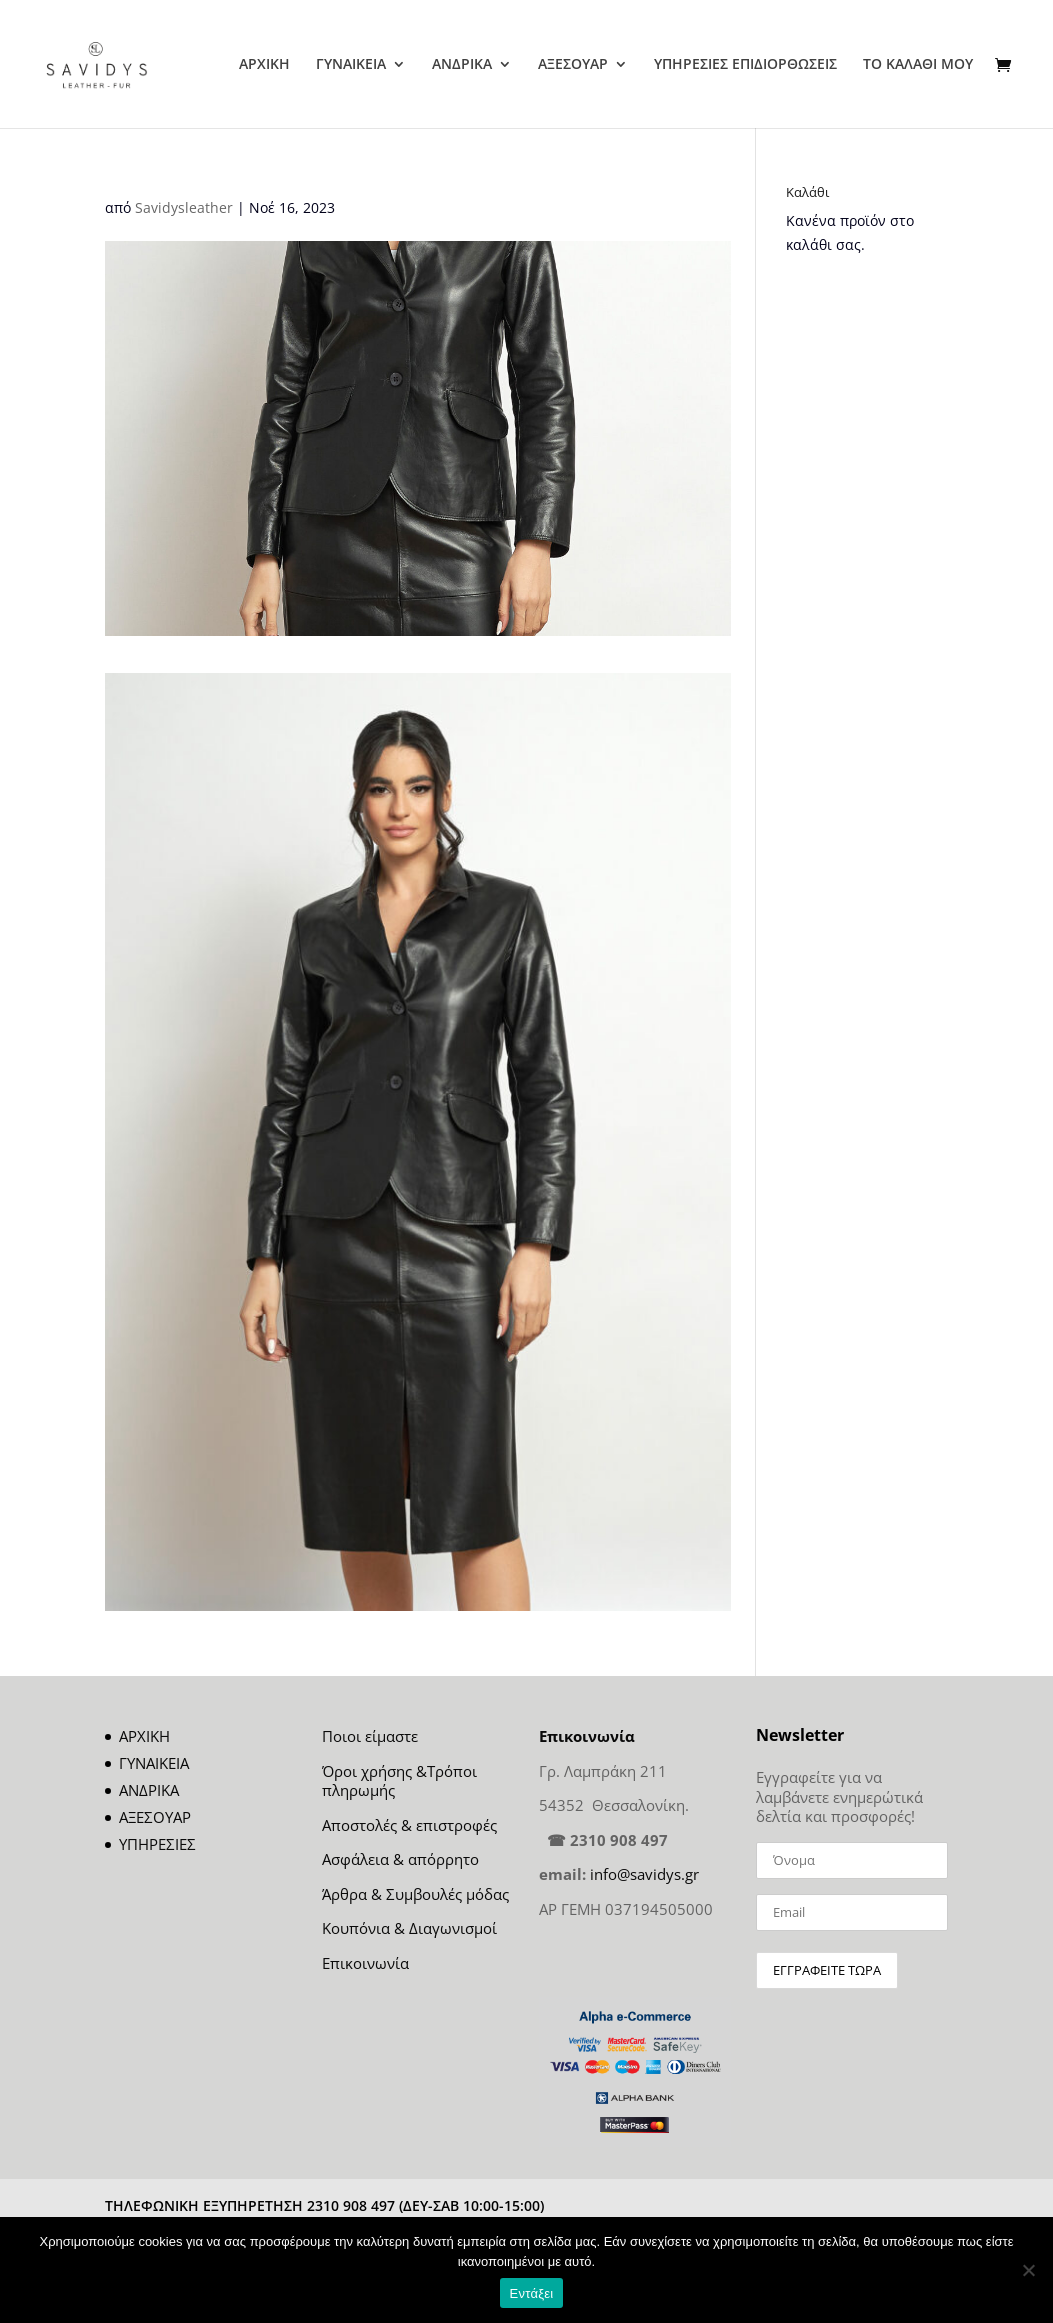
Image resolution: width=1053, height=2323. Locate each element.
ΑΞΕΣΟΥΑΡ (573, 65)
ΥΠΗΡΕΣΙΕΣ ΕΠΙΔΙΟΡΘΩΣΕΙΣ (745, 65)
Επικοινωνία (365, 1963)
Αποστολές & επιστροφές (409, 1825)
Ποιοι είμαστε (370, 1736)
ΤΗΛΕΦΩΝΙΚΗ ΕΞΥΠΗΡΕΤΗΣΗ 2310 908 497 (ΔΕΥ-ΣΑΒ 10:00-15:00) (324, 2205)
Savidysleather (184, 207)
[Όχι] (1028, 2270)
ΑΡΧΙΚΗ (264, 65)
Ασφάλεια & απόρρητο (400, 1859)
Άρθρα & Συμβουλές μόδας (415, 1894)
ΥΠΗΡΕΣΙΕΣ (157, 1844)
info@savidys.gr (644, 1874)
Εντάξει (532, 2293)
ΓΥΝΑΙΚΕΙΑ (351, 65)
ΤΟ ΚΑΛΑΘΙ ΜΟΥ (918, 65)
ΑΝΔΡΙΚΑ (462, 65)
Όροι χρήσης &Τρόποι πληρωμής (399, 1781)
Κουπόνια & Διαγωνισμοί (409, 1928)
